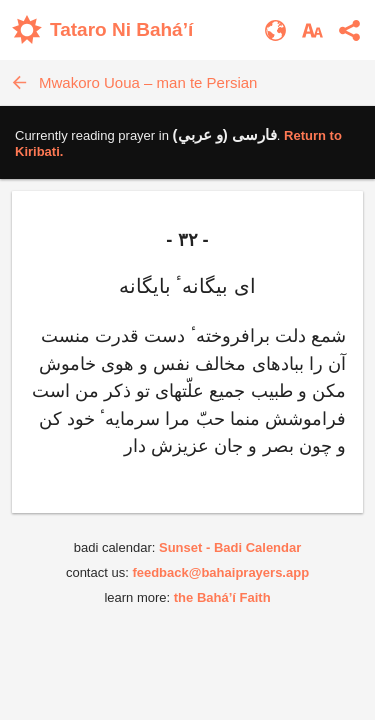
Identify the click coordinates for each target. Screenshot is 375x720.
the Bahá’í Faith (222, 597)
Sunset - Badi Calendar (230, 547)
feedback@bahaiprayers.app (220, 572)
